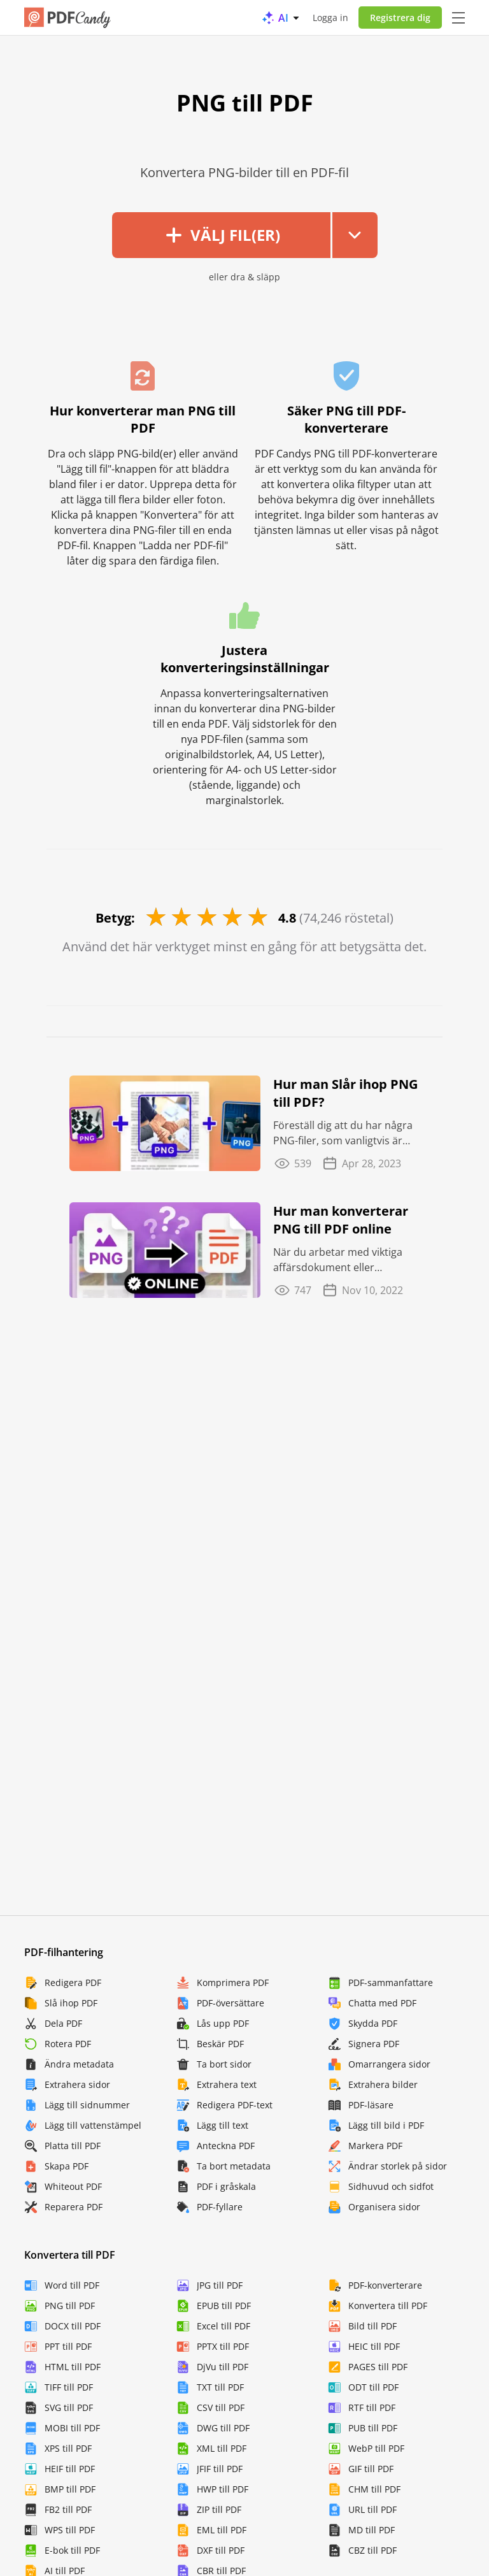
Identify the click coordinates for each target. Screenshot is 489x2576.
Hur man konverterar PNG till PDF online (340, 1219)
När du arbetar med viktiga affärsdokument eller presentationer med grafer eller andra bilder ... (337, 1260)
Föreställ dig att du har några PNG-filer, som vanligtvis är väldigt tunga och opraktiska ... (346, 1133)
